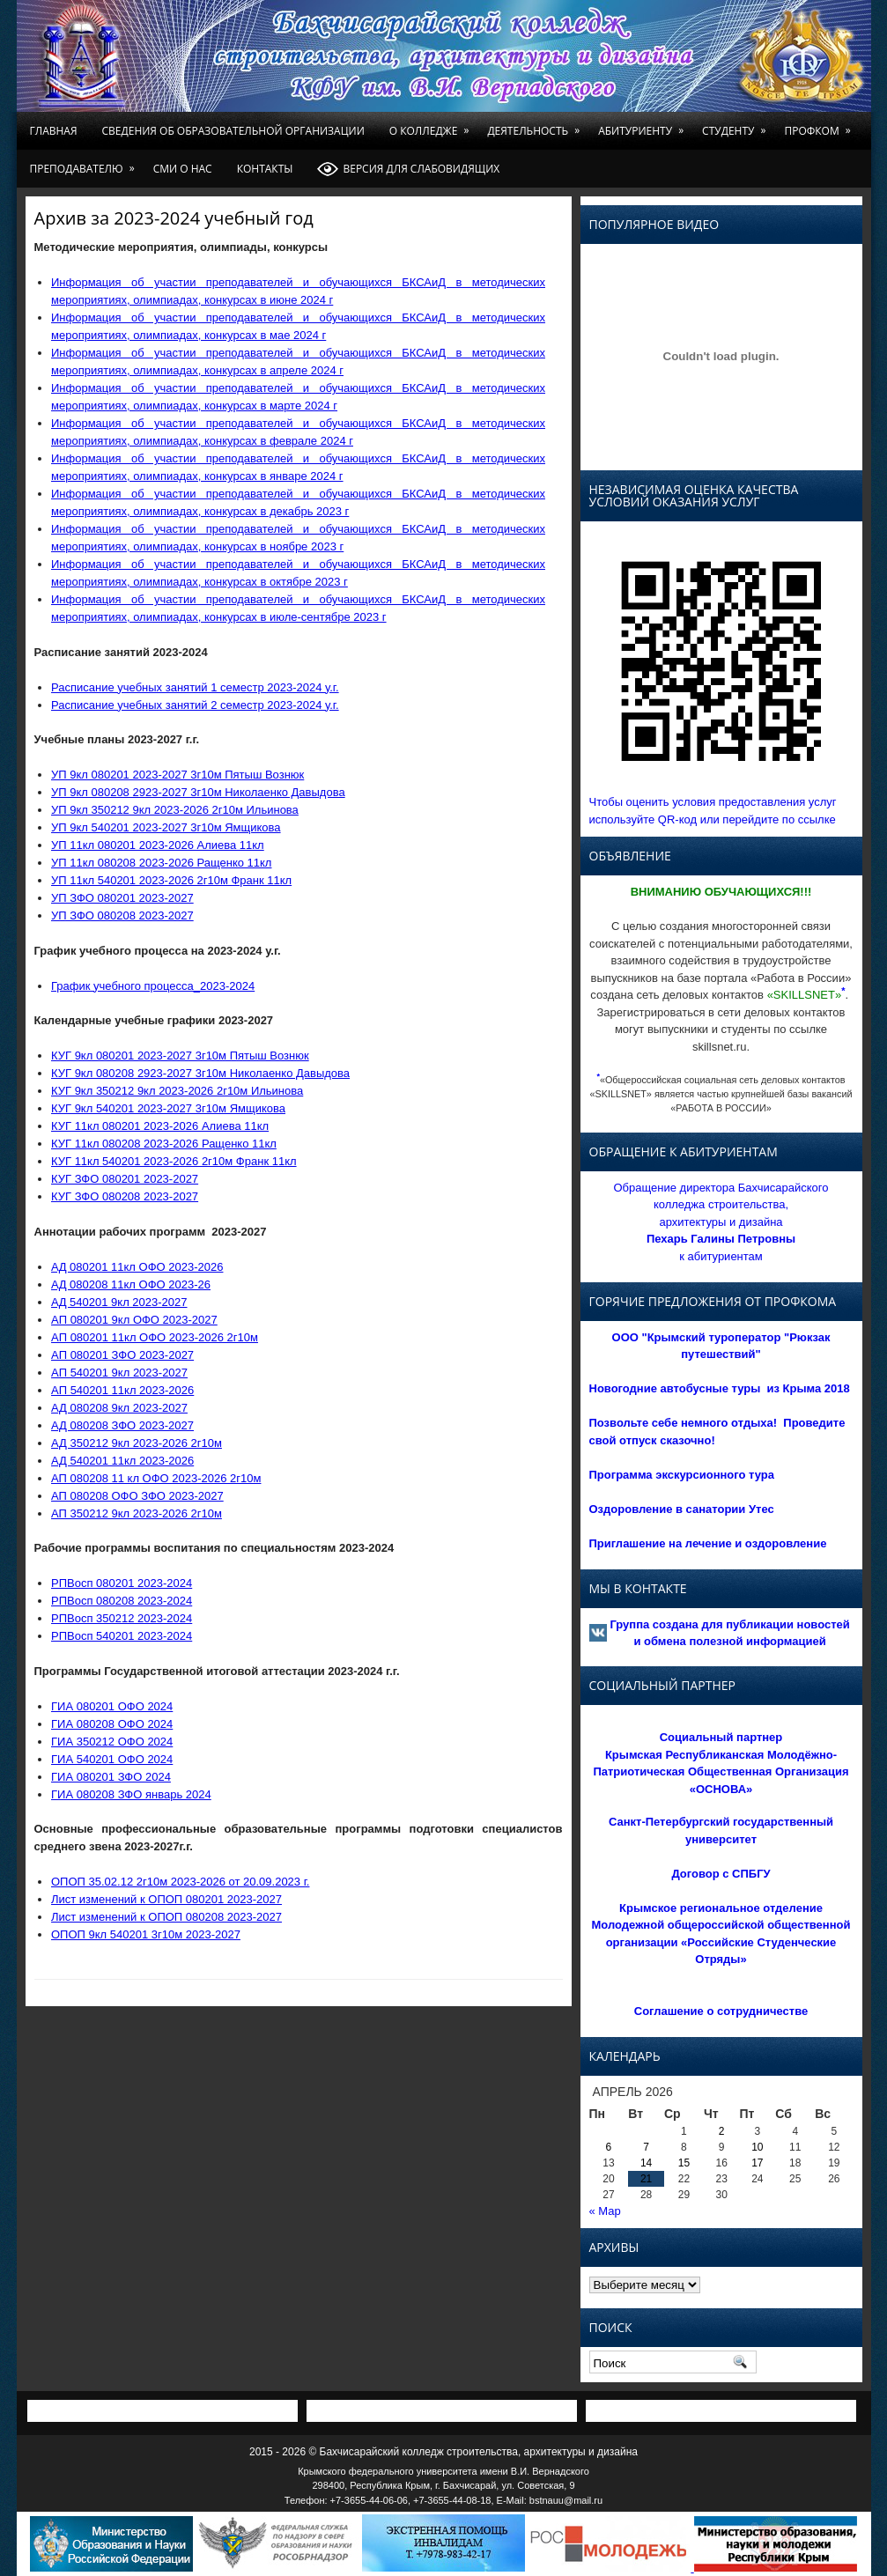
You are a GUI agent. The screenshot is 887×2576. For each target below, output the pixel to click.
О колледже (432, 125)
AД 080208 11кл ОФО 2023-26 (131, 1284)
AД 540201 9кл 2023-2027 (119, 1302)
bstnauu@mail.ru (565, 2500)
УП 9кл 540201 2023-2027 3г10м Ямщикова (166, 827)
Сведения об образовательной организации (233, 130)
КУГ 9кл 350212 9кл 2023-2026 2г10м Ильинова (177, 1090)
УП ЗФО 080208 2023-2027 (122, 915)
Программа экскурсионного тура (682, 1474)
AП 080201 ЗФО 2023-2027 (122, 1355)
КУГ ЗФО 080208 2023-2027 (124, 1196)
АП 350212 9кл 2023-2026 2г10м (136, 1513)
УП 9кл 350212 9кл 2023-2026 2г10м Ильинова (175, 809)
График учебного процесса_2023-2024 (153, 986)
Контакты (265, 168)
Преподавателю (85, 163)
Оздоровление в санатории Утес (681, 1509)
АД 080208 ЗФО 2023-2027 (122, 1425)
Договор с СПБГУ (720, 1873)
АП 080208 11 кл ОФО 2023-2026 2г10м (156, 1478)
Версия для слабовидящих (408, 169)
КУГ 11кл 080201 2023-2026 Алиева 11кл (160, 1126)
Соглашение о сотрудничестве (721, 2011)
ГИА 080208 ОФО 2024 (112, 1724)
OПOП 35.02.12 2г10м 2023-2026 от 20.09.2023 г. (180, 1881)
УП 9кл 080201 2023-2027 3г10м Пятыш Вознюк (177, 774)
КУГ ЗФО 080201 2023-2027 (124, 1178)
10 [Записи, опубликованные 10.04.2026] (757, 2147)
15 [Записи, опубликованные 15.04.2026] (684, 2163)
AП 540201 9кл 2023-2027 (119, 1372)
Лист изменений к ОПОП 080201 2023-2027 (166, 1899)
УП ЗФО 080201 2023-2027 (122, 897)
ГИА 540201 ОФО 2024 (112, 1759)
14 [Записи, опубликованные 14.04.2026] (646, 2163)
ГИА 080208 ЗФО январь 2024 (131, 1794)
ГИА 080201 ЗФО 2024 (111, 1776)
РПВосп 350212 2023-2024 (121, 1618)
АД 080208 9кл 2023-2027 (119, 1407)
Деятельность (536, 125)
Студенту (737, 125)
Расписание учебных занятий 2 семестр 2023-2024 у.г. (195, 705)
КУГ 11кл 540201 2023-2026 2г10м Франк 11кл (174, 1161)
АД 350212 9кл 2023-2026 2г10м (136, 1443)
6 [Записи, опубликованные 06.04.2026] (609, 2147)
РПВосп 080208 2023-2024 (121, 1600)
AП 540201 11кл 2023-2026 (122, 1390)
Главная (54, 130)
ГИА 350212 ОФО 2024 (112, 1741)
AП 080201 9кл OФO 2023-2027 (134, 1319)
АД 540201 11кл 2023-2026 (122, 1460)
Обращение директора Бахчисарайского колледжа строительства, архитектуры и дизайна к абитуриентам (720, 1222)
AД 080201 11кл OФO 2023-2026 (137, 1266)
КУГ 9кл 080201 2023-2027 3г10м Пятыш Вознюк (180, 1055)
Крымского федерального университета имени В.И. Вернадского (443, 2471)
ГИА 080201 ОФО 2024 (112, 1706)
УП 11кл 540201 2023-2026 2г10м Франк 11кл (171, 880)
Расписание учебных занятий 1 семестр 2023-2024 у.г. (195, 687)
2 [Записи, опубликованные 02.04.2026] (722, 2131)
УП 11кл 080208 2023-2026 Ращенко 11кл (161, 862)
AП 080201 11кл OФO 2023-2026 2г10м (154, 1337)
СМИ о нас (182, 168)
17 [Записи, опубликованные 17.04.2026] (757, 2163)
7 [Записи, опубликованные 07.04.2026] (646, 2147)
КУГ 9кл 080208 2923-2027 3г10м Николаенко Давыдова (200, 1073)
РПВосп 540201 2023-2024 (121, 1635)
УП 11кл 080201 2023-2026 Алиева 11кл (157, 845)
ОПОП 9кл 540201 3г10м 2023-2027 (145, 1934)
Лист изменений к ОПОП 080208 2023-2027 (166, 1916)
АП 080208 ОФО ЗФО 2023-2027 (137, 1495)
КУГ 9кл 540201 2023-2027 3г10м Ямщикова (168, 1108)
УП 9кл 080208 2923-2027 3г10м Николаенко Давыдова (198, 792)
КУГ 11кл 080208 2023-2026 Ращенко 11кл (164, 1143)
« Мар (605, 2211)
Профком (820, 125)
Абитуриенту (644, 125)
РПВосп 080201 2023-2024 (121, 1583)
